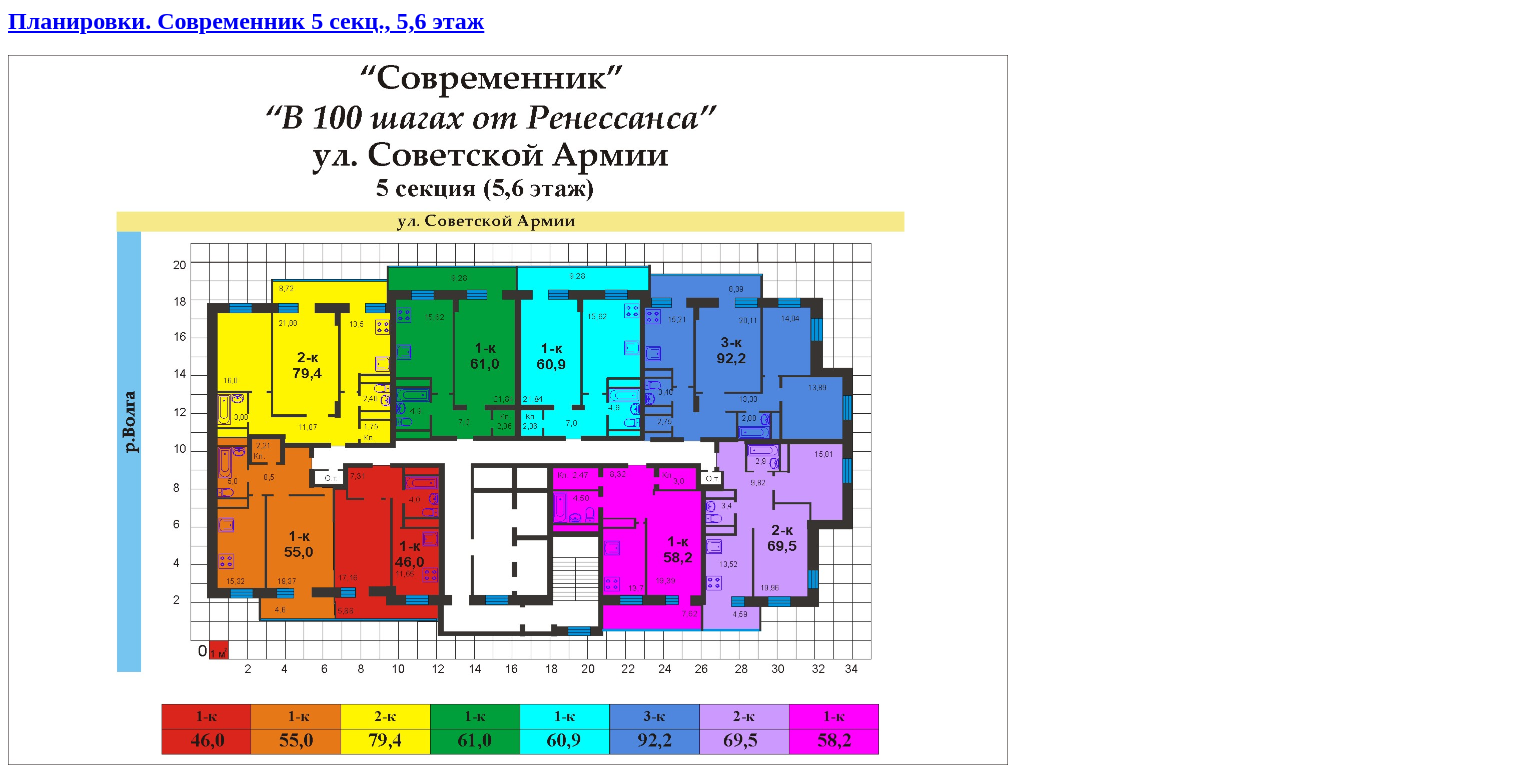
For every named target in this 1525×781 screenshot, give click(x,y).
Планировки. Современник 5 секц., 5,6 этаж (246, 21)
